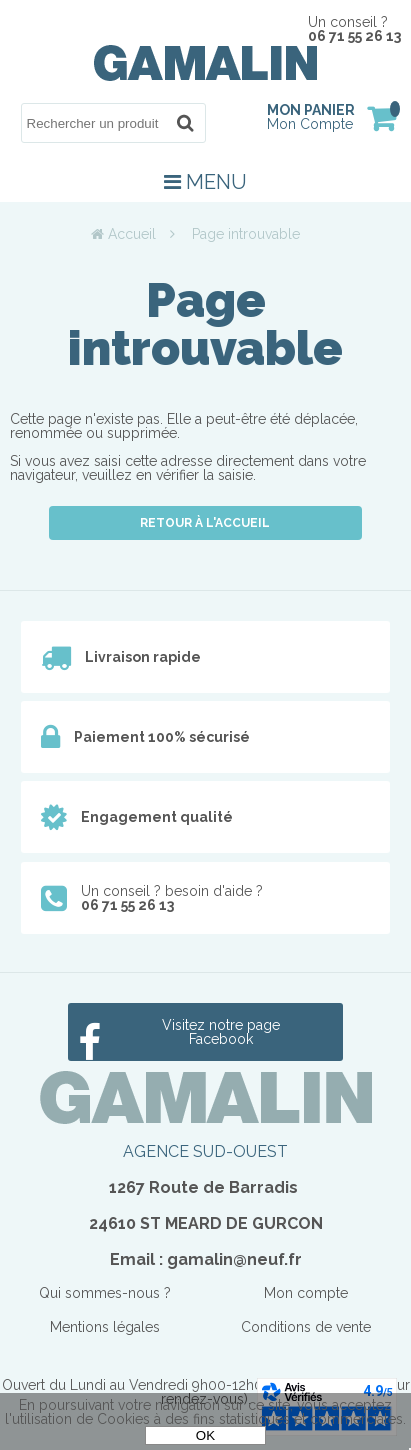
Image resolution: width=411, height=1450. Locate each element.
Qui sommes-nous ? (105, 1293)
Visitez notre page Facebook (221, 1032)
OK (205, 1435)
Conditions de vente (306, 1327)
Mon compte (306, 1293)
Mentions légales (105, 1327)
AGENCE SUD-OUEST (205, 1151)
